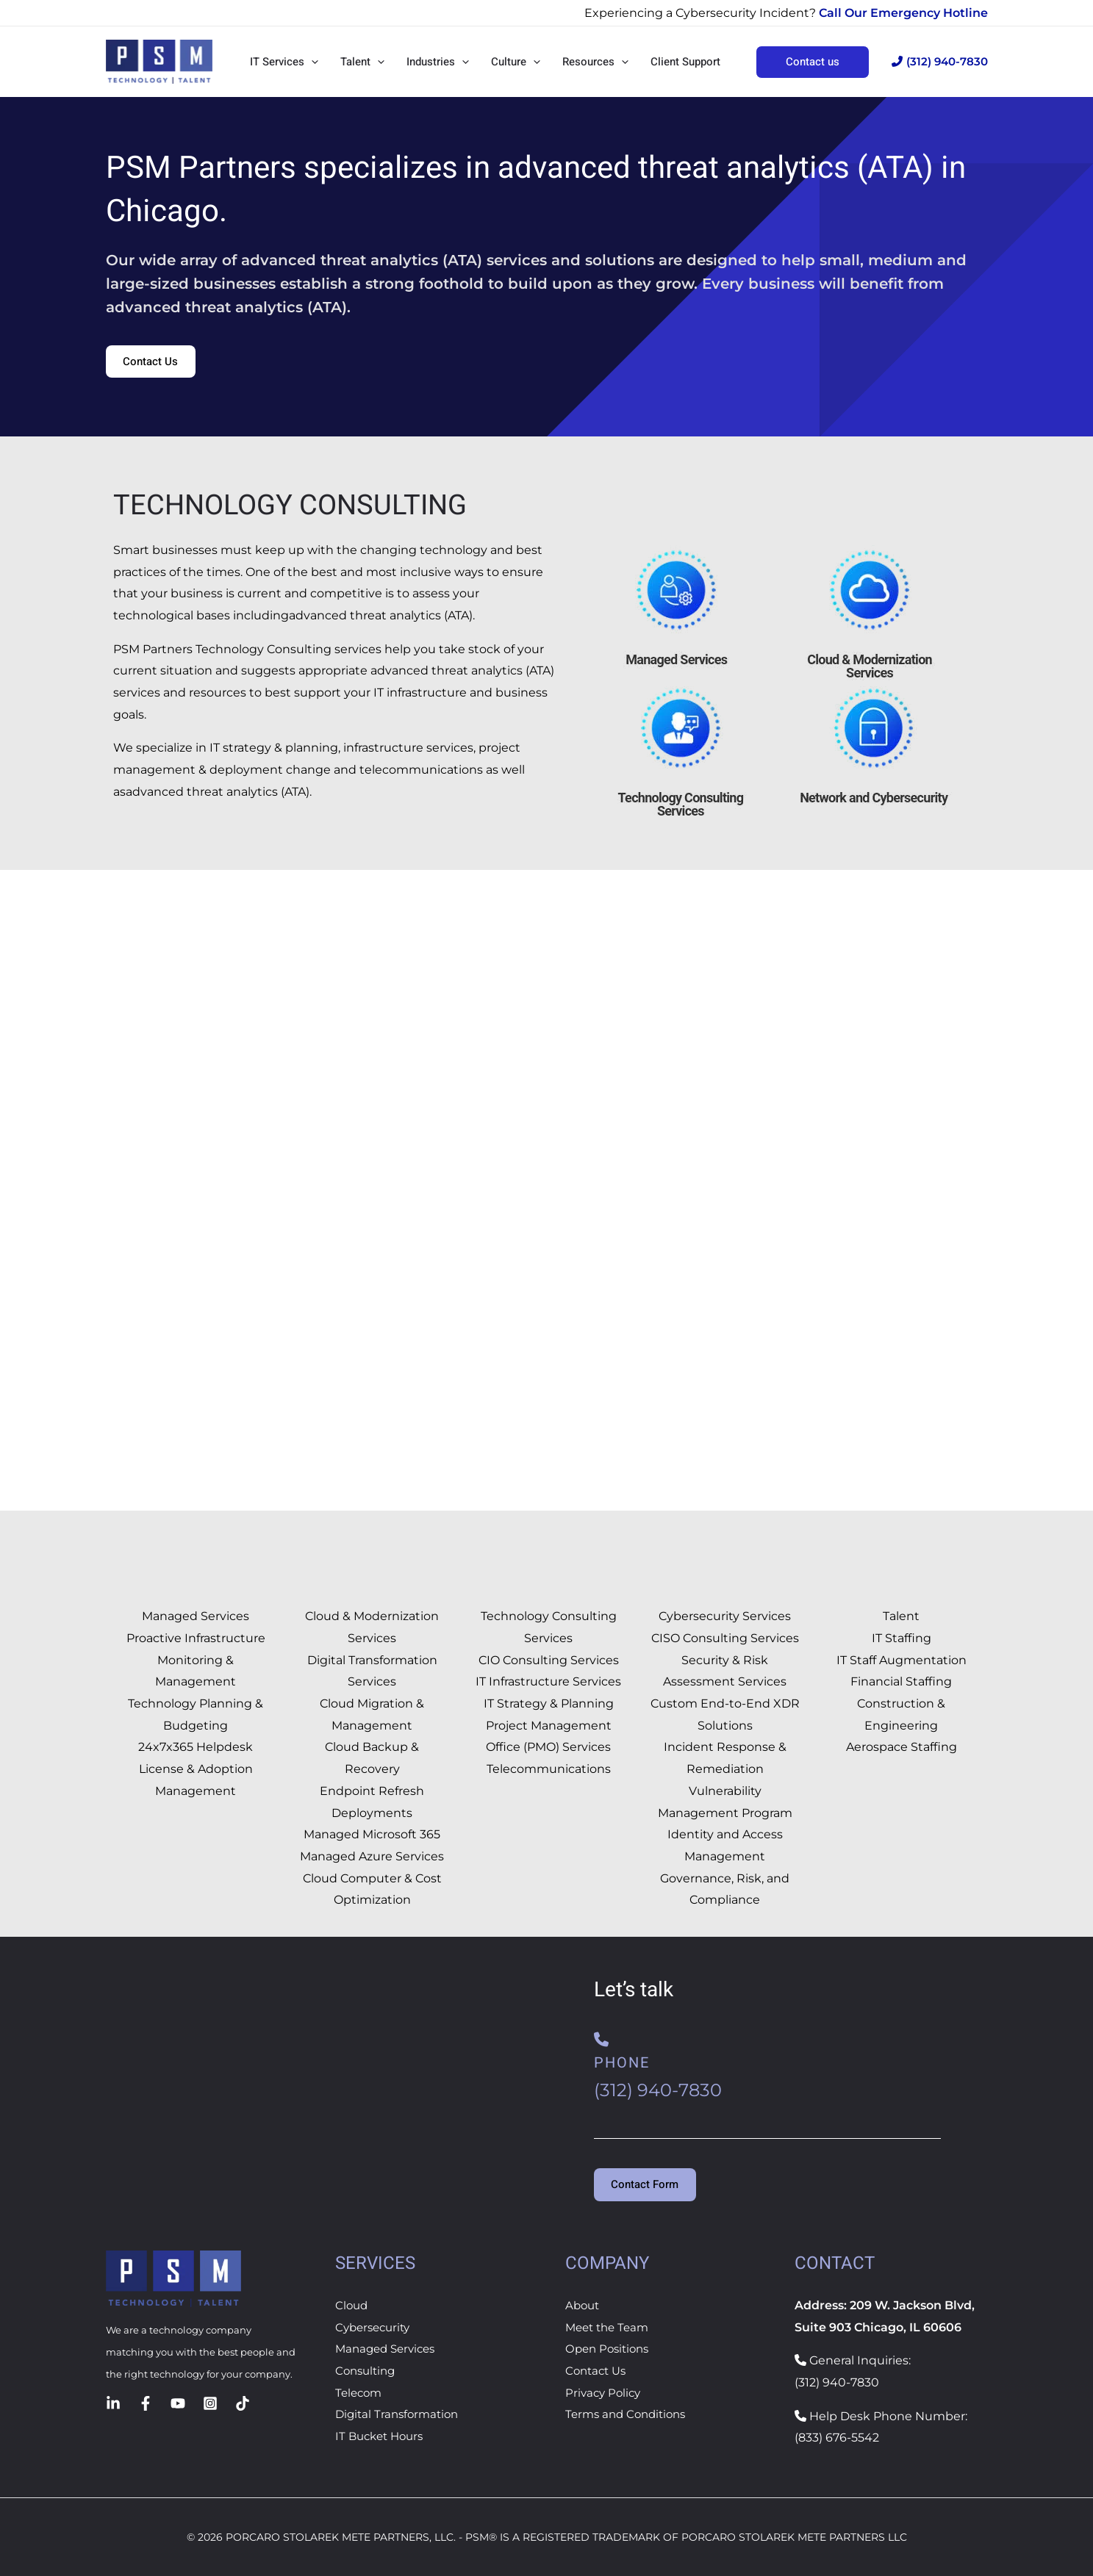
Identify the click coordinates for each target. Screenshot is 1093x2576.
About (583, 2305)
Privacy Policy (605, 2393)
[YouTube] (178, 2403)
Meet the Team (610, 2327)
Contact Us (598, 2371)
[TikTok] (242, 2403)
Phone (622, 2063)
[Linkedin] (113, 2403)
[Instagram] (210, 2403)
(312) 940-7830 (940, 61)
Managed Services (388, 2349)
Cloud (352, 2305)
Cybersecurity (375, 2327)
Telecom (360, 2393)
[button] (311, 61)
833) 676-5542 (838, 2438)
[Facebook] (145, 2403)
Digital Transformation (400, 2415)
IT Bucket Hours (382, 2436)
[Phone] (601, 2039)
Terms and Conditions (629, 2415)
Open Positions (610, 2349)
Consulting (367, 2371)
